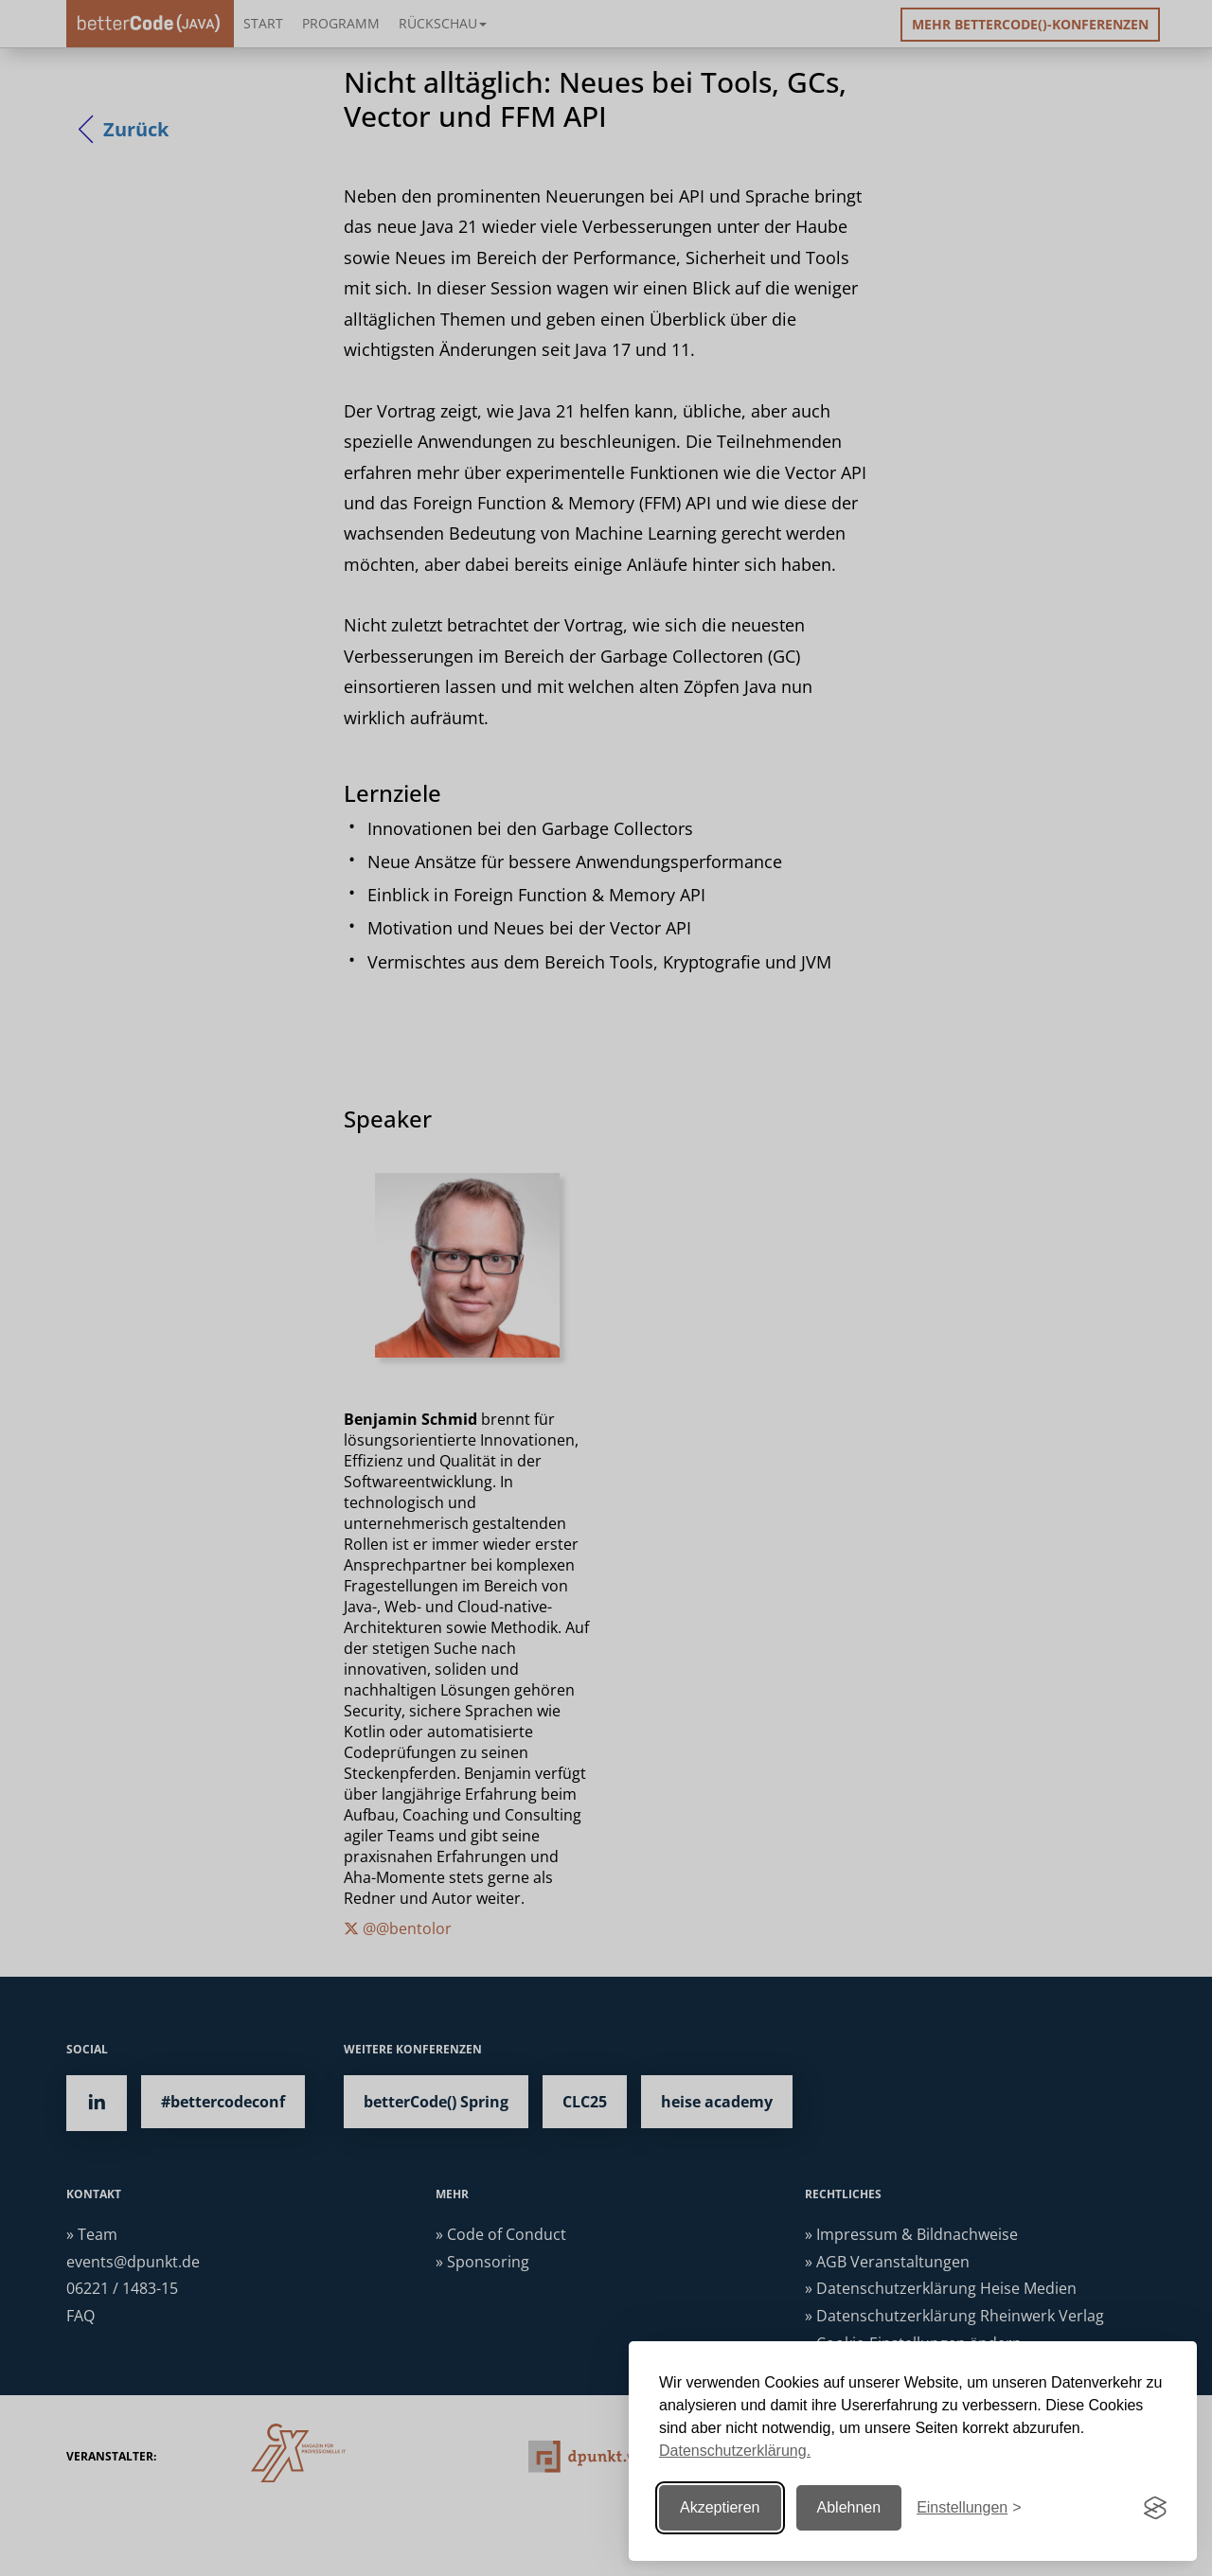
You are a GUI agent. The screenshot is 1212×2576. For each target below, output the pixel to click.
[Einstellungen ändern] (969, 2508)
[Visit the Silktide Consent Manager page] (1155, 2507)
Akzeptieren (720, 2507)
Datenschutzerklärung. (735, 2451)
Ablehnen (849, 2507)
